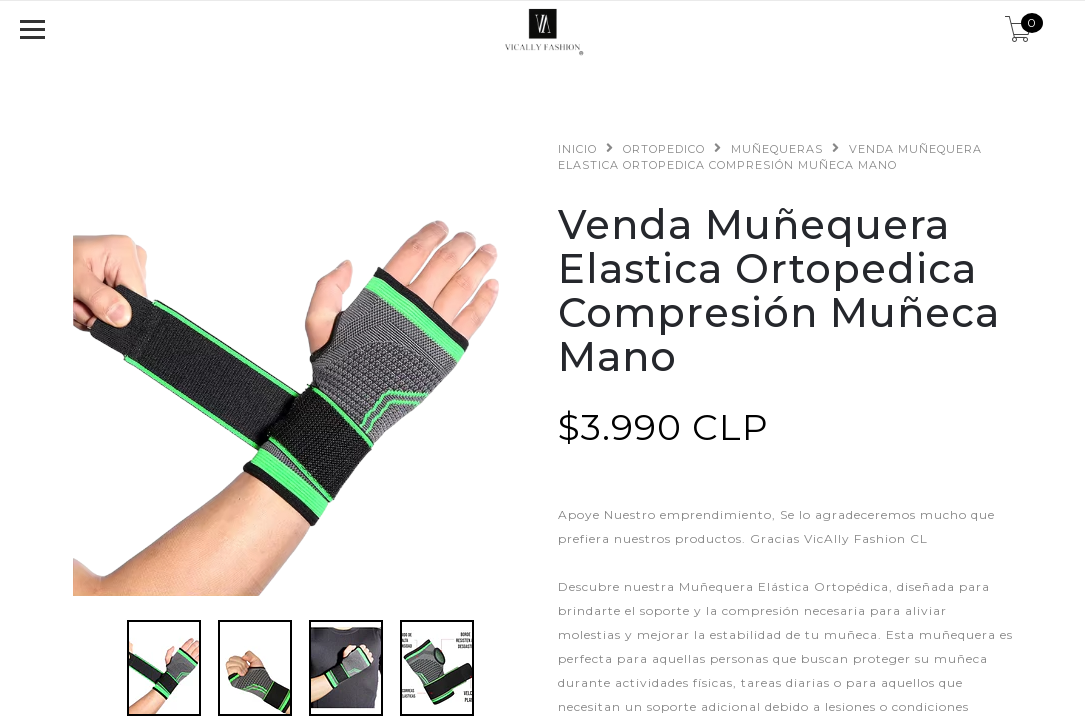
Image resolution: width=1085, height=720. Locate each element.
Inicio (577, 149)
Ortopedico (664, 149)
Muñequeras (777, 149)
